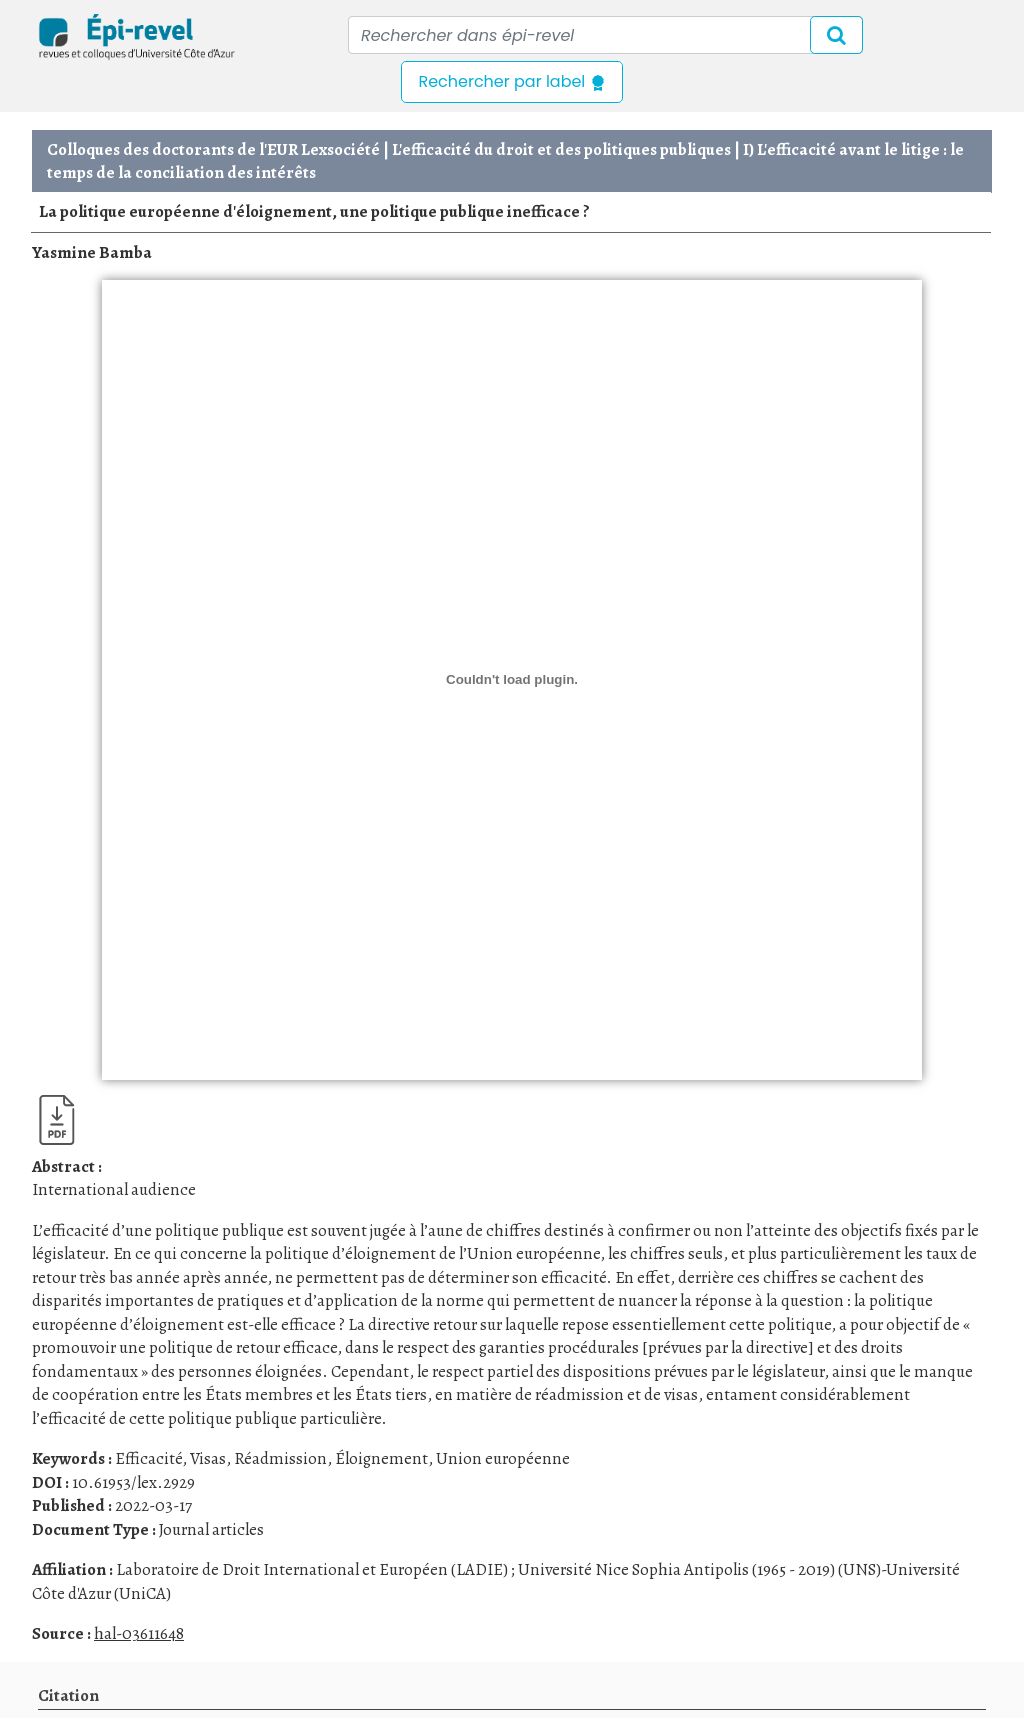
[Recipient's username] (605, 35)
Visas (208, 1458)
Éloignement (381, 1458)
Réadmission (280, 1458)
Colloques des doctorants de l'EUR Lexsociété (213, 149)
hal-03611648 (139, 1633)
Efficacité (148, 1458)
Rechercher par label (511, 81)
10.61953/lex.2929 (133, 1482)
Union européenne (503, 1458)
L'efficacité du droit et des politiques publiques (561, 149)
